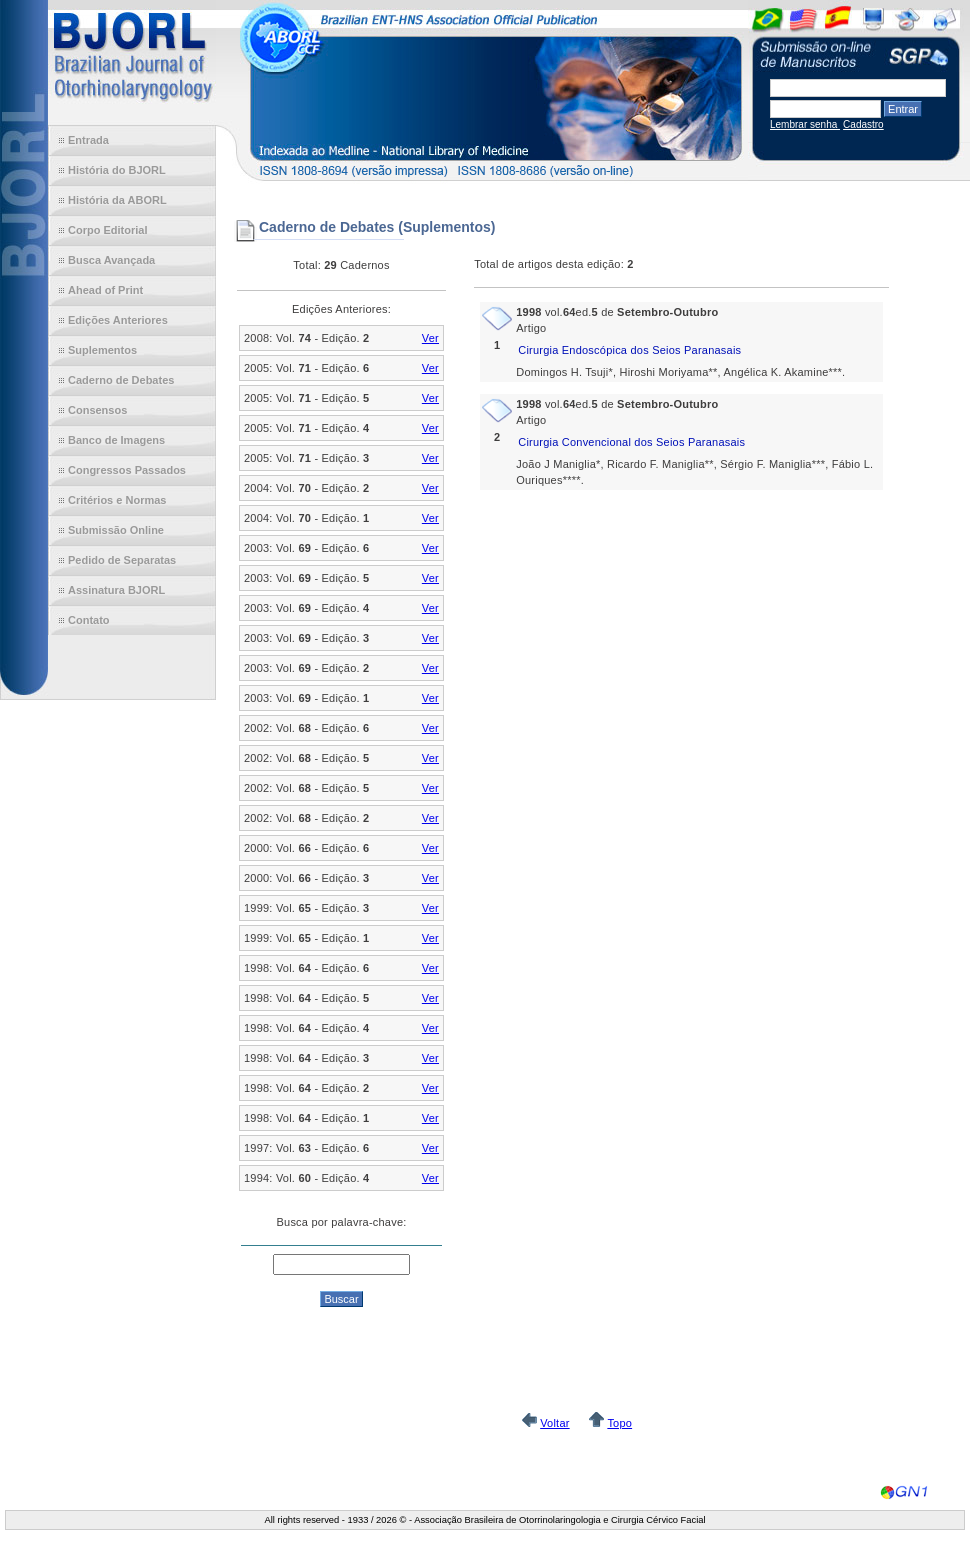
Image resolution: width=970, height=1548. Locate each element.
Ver (430, 338)
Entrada (88, 140)
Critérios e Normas (117, 500)
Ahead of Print (105, 290)
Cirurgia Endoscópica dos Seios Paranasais (629, 350)
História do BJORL (117, 170)
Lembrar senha (805, 124)
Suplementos (102, 350)
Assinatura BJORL (116, 590)
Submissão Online (116, 530)
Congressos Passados (127, 470)
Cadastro (863, 124)
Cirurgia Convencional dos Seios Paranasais (631, 442)
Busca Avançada (111, 260)
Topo (619, 1423)
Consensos (97, 410)
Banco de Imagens (116, 440)
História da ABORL (117, 200)
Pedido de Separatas (122, 560)
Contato (89, 620)
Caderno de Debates (121, 380)
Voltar (554, 1423)
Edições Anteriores (118, 320)
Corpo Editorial (107, 230)
